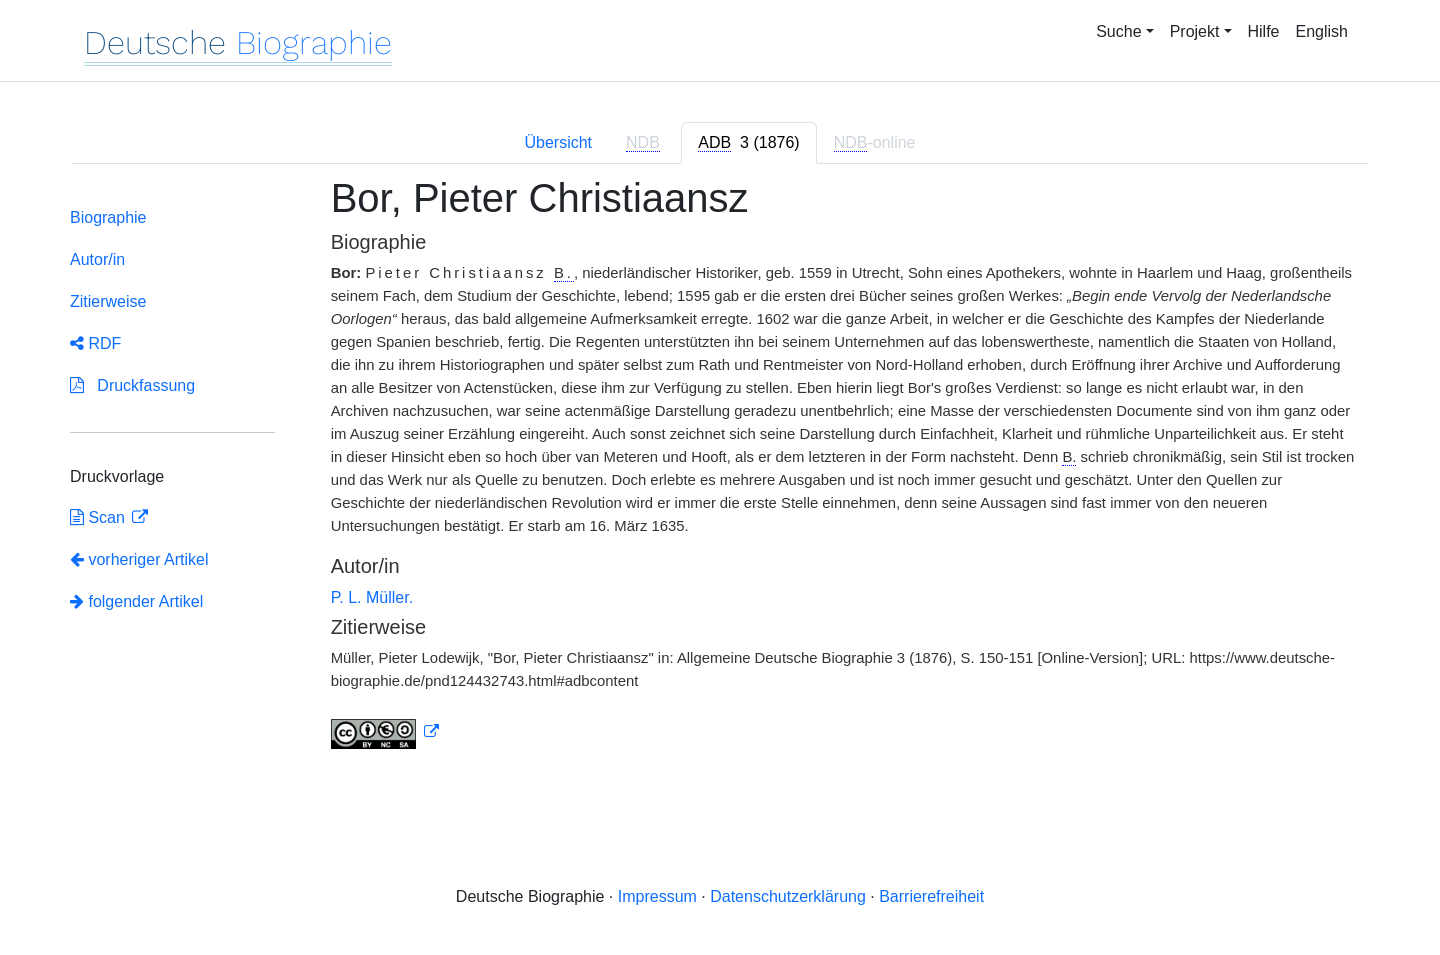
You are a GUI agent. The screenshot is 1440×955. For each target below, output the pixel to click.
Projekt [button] (1195, 31)
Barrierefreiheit (931, 896)
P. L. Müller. (372, 597)
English (1322, 31)
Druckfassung (132, 385)
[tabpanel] (720, 474)
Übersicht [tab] (558, 142)
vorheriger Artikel (139, 559)
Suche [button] (1118, 31)
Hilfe (1264, 31)
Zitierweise (108, 301)
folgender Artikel (136, 601)
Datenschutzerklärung (788, 896)
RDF (95, 343)
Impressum (657, 896)
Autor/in (97, 259)
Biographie (108, 217)
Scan (99, 517)
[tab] (748, 143)
